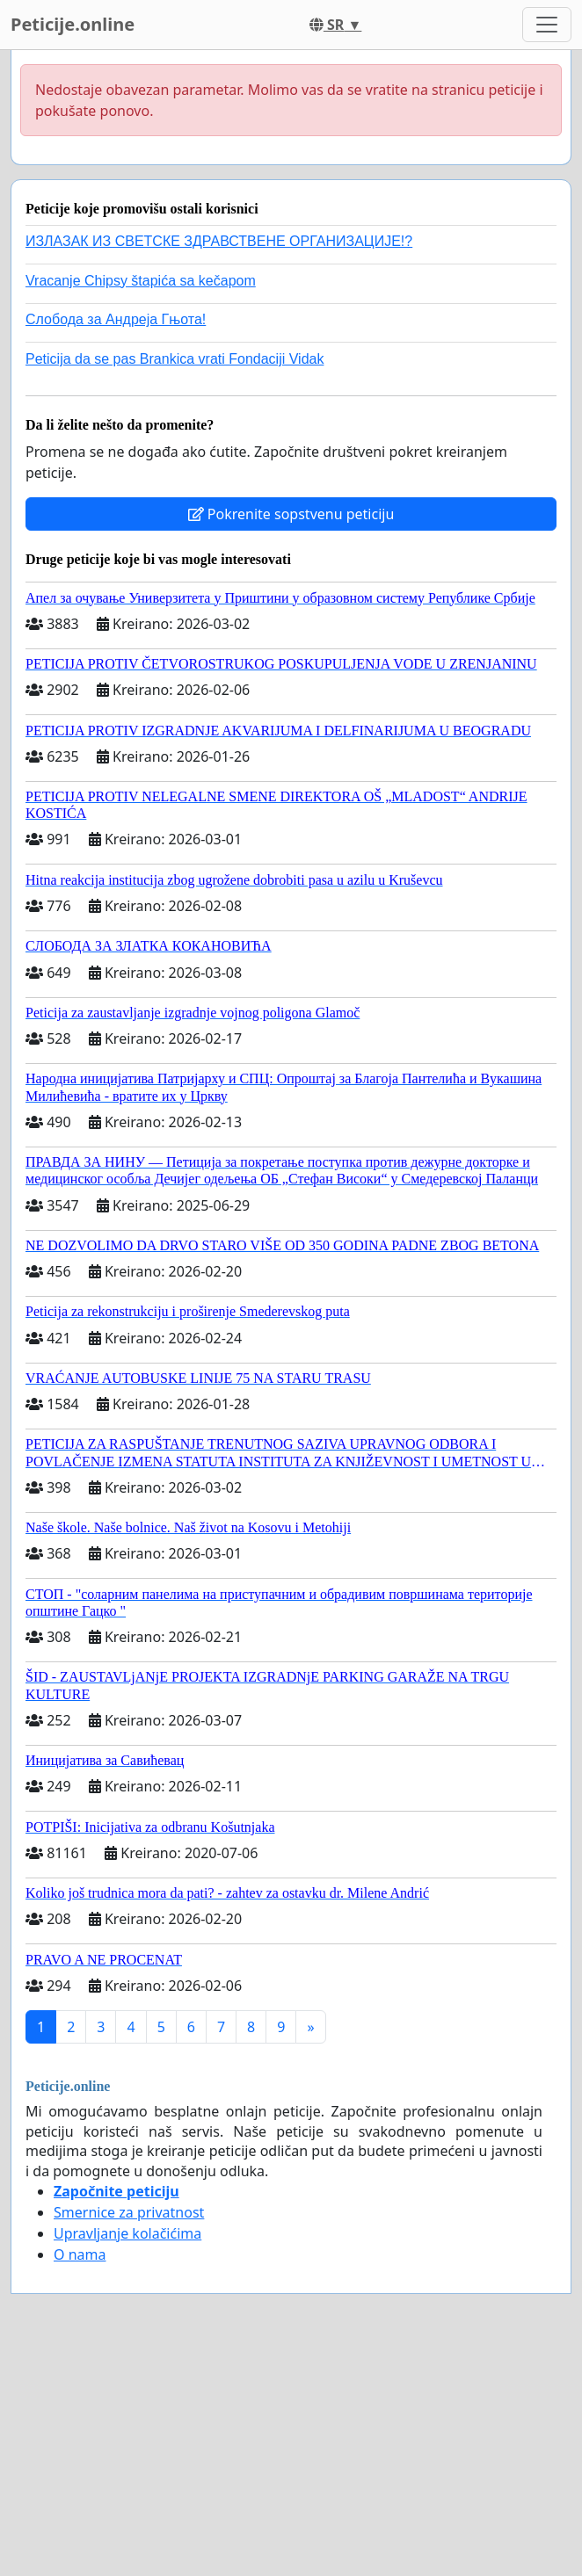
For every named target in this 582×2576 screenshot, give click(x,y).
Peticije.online (73, 24)
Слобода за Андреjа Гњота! (115, 319)
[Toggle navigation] (546, 24)
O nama (79, 2254)
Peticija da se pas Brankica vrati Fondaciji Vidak (174, 358)
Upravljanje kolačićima (127, 2233)
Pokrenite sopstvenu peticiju (291, 514)
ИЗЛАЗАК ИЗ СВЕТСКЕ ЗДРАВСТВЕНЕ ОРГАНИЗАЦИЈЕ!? (218, 241)
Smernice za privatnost (129, 2212)
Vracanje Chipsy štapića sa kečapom (140, 280)
